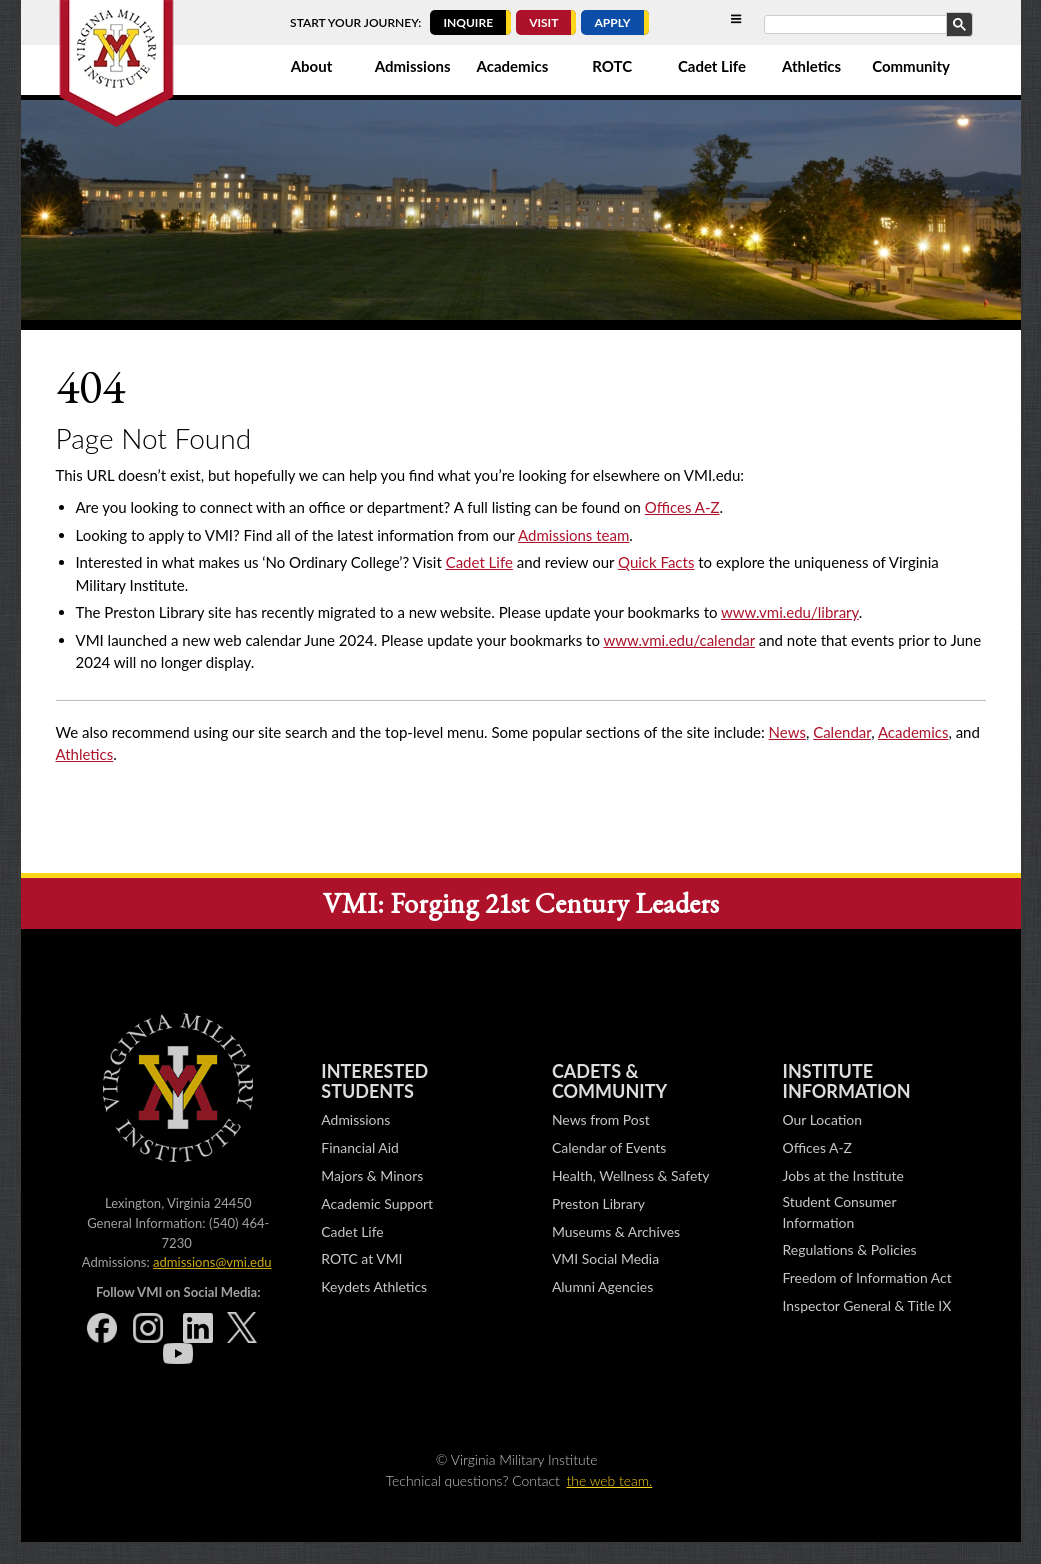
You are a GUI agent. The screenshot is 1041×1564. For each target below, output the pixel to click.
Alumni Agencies (602, 1286)
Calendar (842, 732)
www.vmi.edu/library (790, 612)
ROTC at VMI (361, 1258)
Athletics (811, 66)
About (312, 66)
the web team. (610, 1480)
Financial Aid (360, 1147)
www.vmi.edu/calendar (679, 640)
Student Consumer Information (840, 1212)
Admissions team (573, 535)
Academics (513, 66)
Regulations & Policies (850, 1249)
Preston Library (598, 1203)
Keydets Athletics (374, 1286)
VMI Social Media (605, 1258)
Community (911, 66)
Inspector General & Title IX (867, 1305)
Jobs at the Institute (843, 1175)
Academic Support (377, 1203)
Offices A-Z (682, 507)
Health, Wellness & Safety (631, 1175)
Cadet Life (712, 66)
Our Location (822, 1119)
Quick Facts (656, 562)
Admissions (413, 66)
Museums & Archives (616, 1231)
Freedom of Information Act (867, 1277)
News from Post (601, 1119)
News (787, 732)
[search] (867, 25)
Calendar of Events (609, 1147)
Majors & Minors (372, 1175)
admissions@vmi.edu (212, 1262)
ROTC (612, 66)
